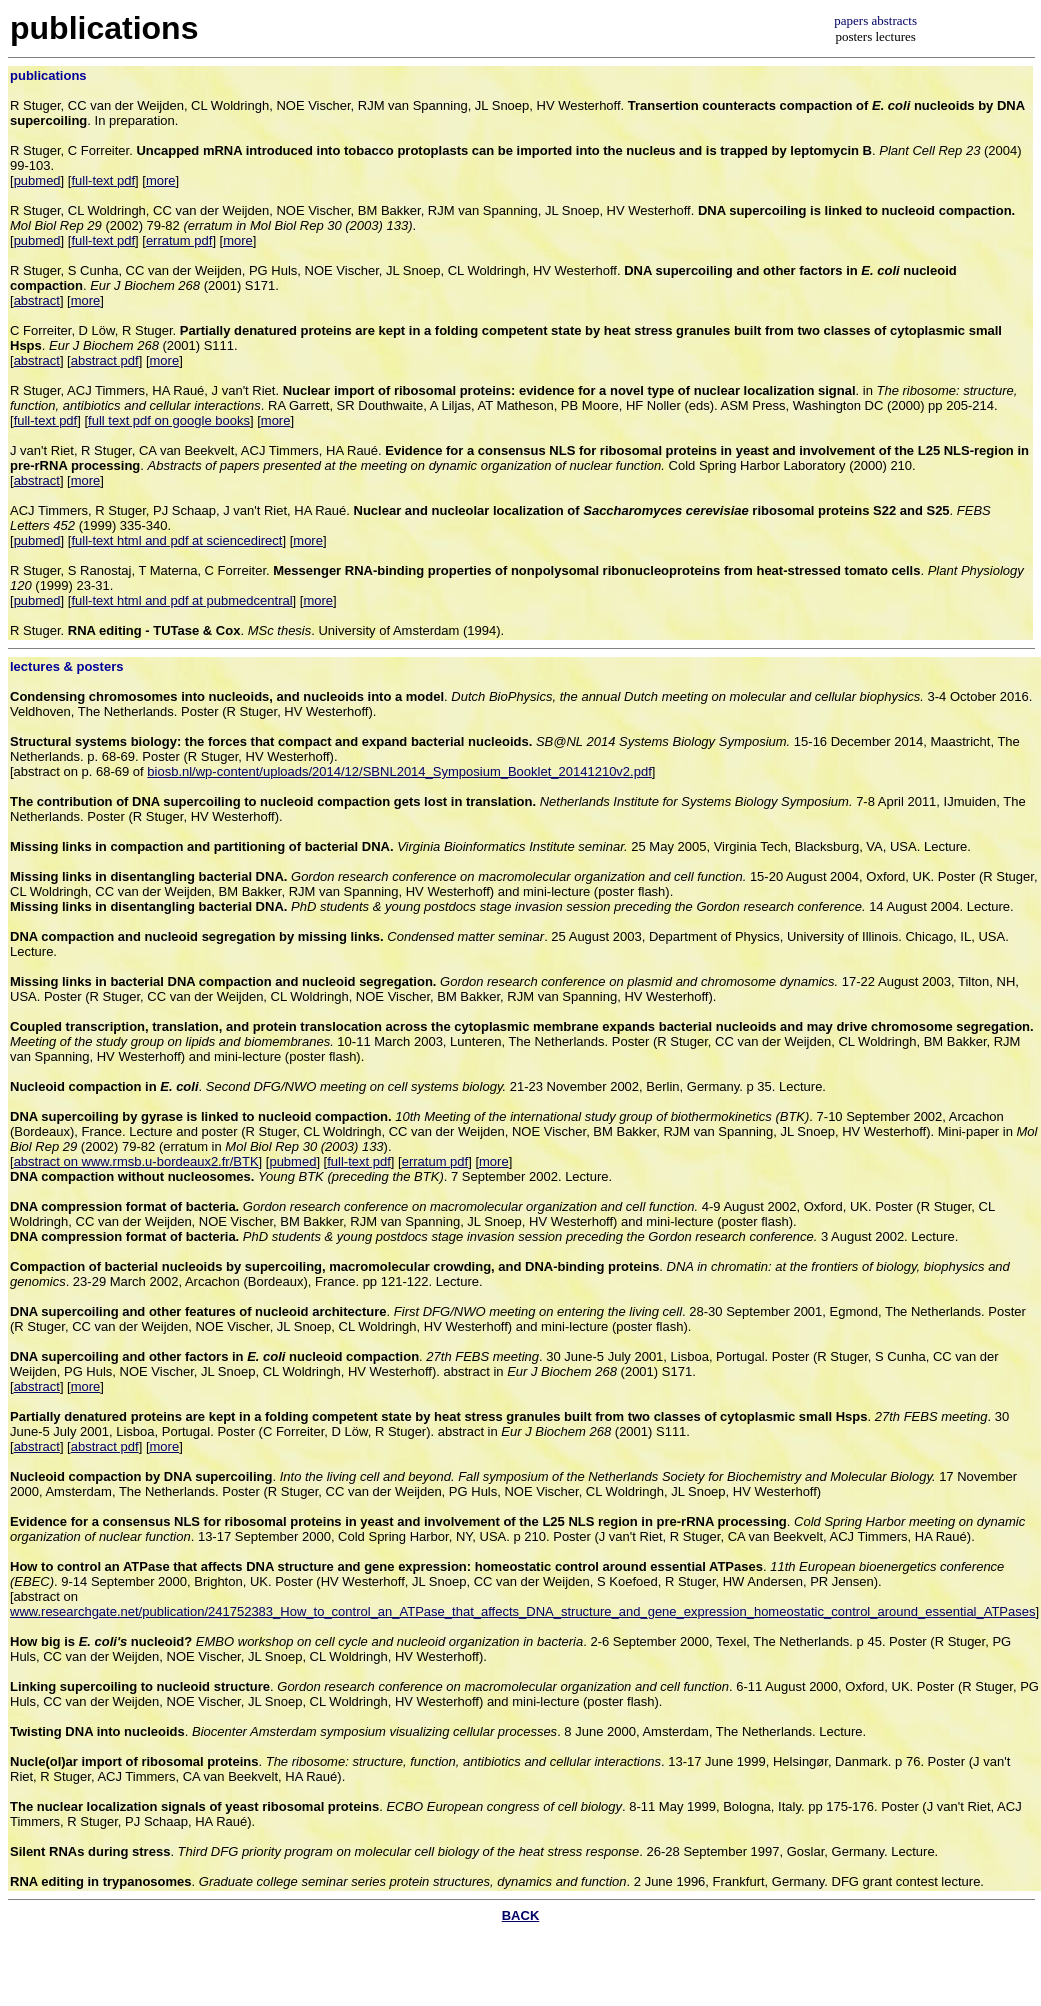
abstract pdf (105, 360)
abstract (37, 300)
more (161, 180)
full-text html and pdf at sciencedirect (176, 540)
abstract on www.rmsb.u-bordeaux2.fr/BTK (136, 1161)
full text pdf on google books (169, 420)
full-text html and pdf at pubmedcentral (181, 600)
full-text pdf (103, 180)
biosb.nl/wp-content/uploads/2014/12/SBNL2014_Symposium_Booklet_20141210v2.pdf (399, 771)
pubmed (37, 180)
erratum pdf (179, 240)
